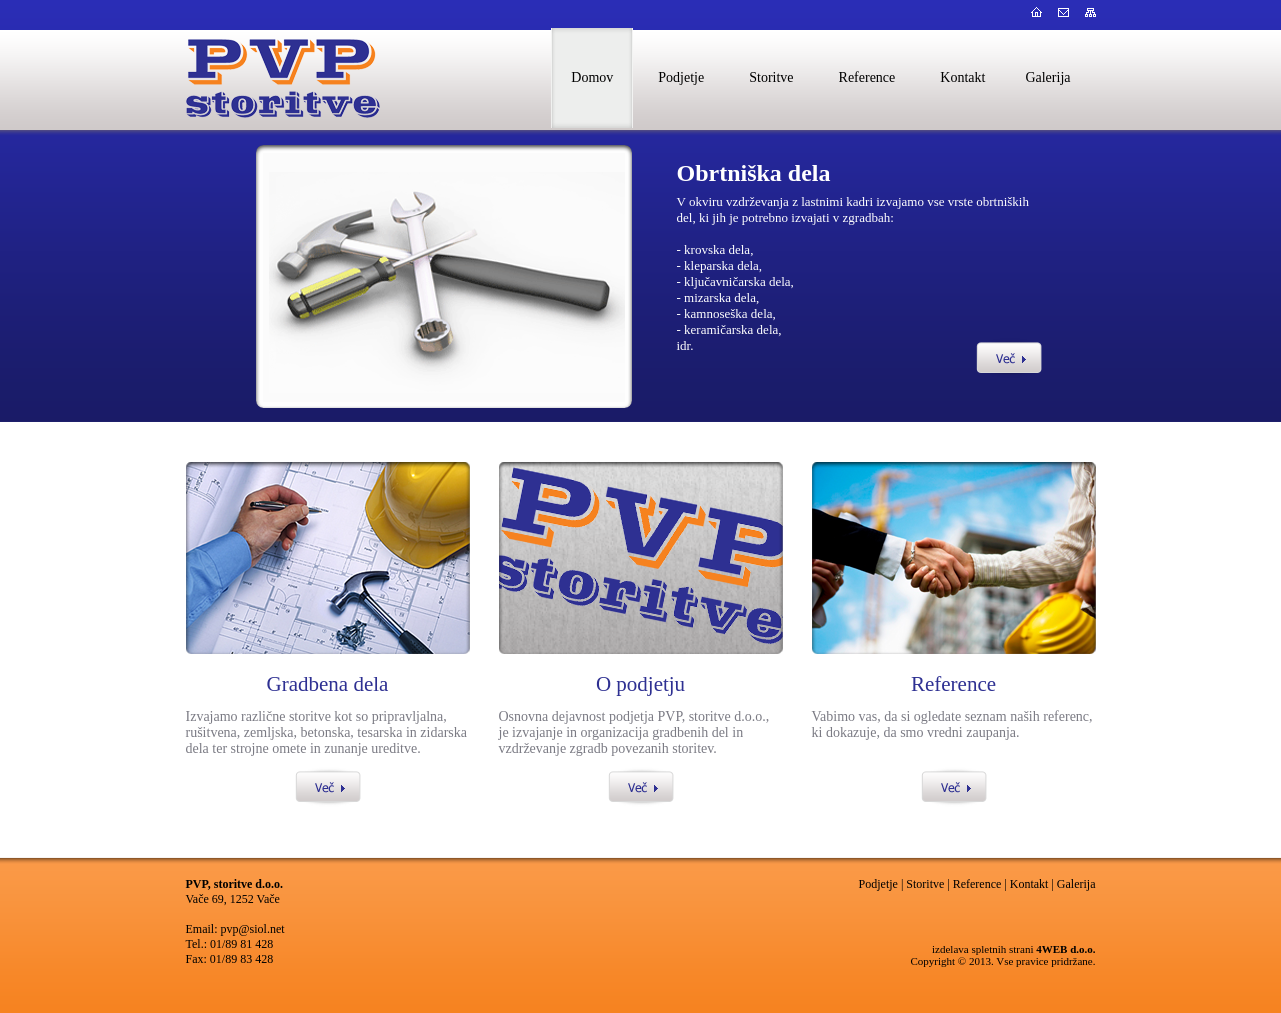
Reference (953, 684)
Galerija (1076, 884)
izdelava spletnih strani (982, 949)
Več (1009, 358)
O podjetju (640, 684)
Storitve (925, 884)
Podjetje (878, 884)
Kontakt (1029, 884)
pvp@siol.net (253, 929)
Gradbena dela (328, 684)
